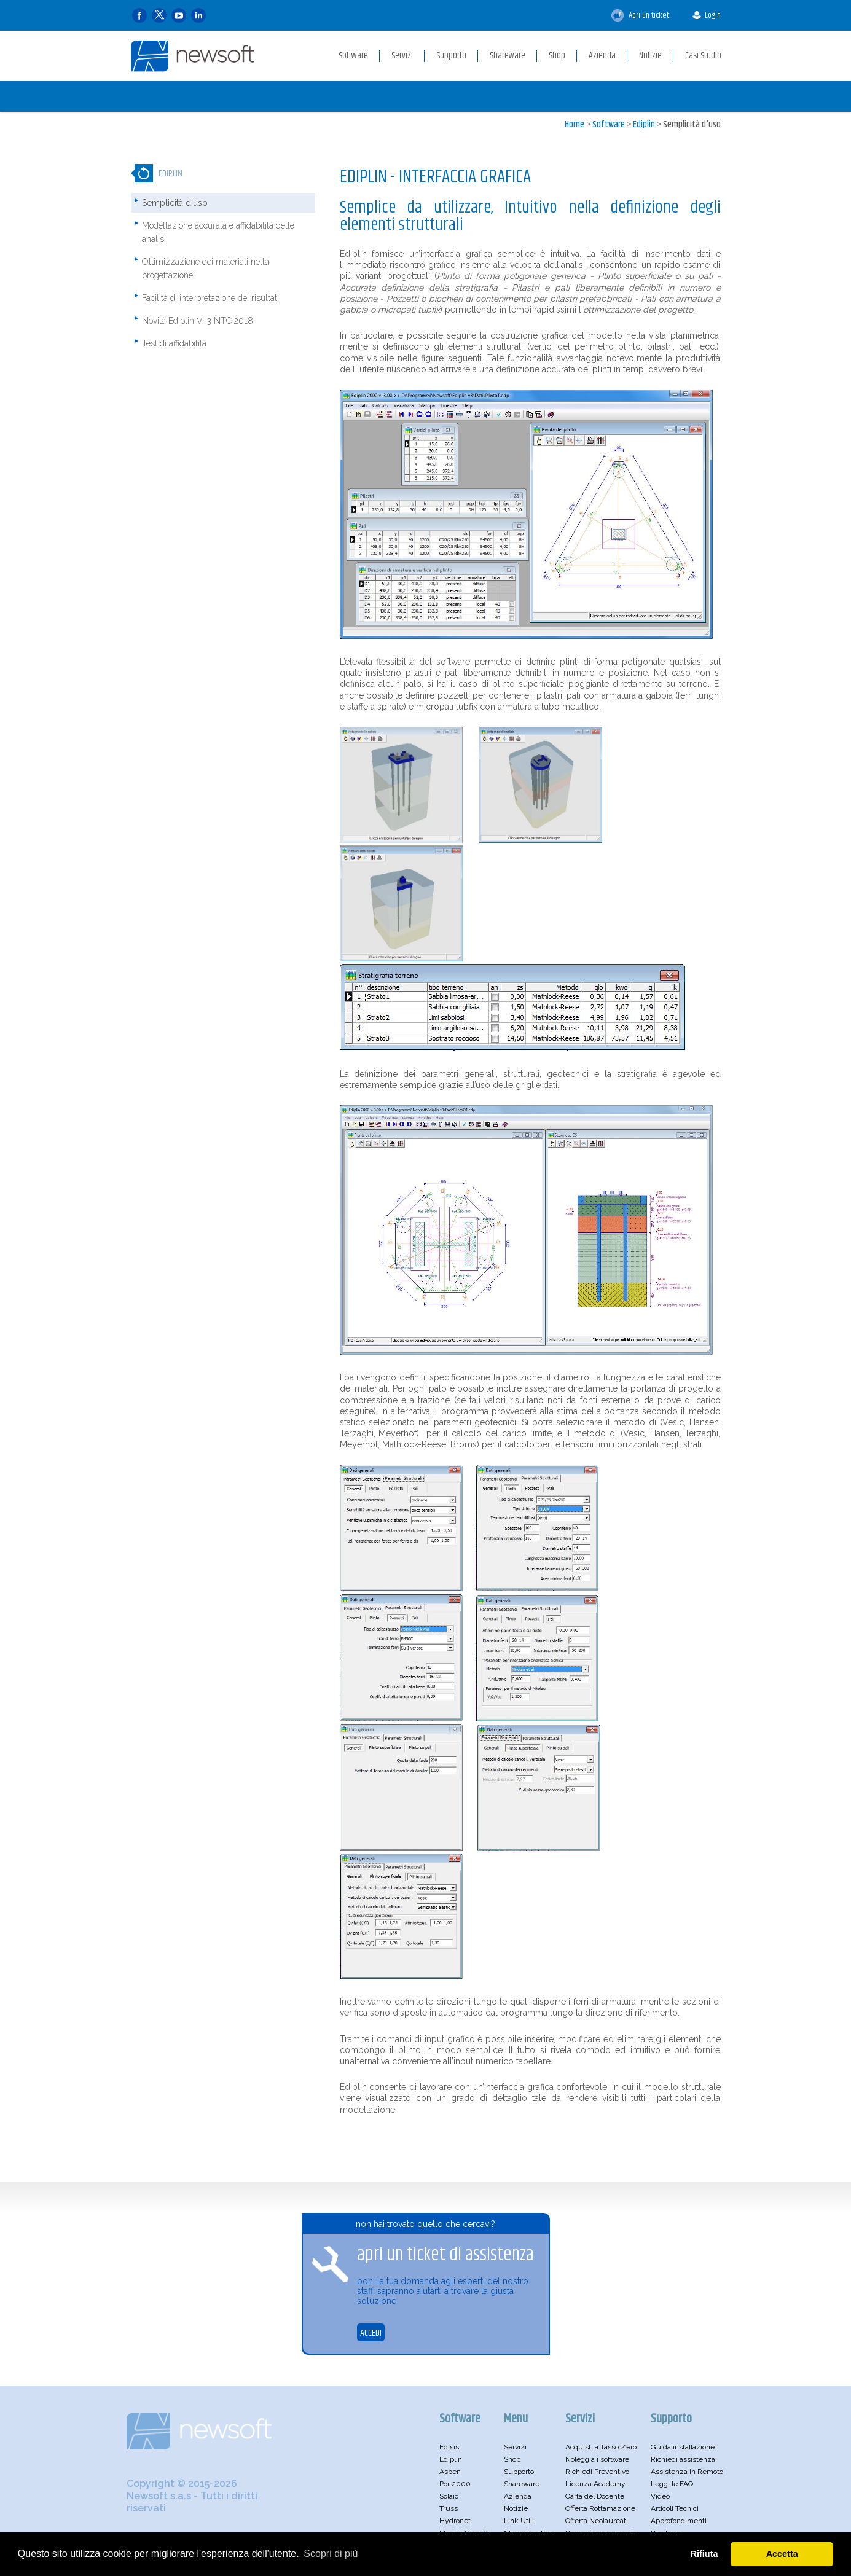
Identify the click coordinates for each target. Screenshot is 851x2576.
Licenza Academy (595, 2484)
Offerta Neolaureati (596, 2520)
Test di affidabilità (174, 343)
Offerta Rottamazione (600, 2508)
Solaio (448, 2496)
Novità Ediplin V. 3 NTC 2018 (197, 321)
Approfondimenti (679, 2520)
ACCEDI (371, 2333)
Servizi (515, 2447)
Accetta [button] (782, 2554)
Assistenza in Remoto (687, 2471)
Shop (512, 2459)
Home (574, 124)
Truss (448, 2508)
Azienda (517, 2496)
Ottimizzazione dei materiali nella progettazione (205, 268)
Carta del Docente (594, 2496)
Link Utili (519, 2520)
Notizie (516, 2508)
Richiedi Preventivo (597, 2471)
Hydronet (455, 2520)
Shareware (521, 2484)
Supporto (519, 2471)
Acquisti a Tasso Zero (601, 2447)
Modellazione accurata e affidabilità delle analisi (218, 232)
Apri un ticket (640, 15)
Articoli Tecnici (675, 2508)
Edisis (449, 2447)
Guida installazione (683, 2447)
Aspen (450, 2471)
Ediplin (644, 124)
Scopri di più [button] (331, 2553)
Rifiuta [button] (704, 2554)
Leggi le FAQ (672, 2484)
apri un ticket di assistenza (445, 2255)
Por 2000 (455, 2484)
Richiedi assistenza (683, 2459)
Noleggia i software (597, 2459)
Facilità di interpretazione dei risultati (210, 298)
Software (608, 124)
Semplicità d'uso (692, 124)
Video (660, 2496)
